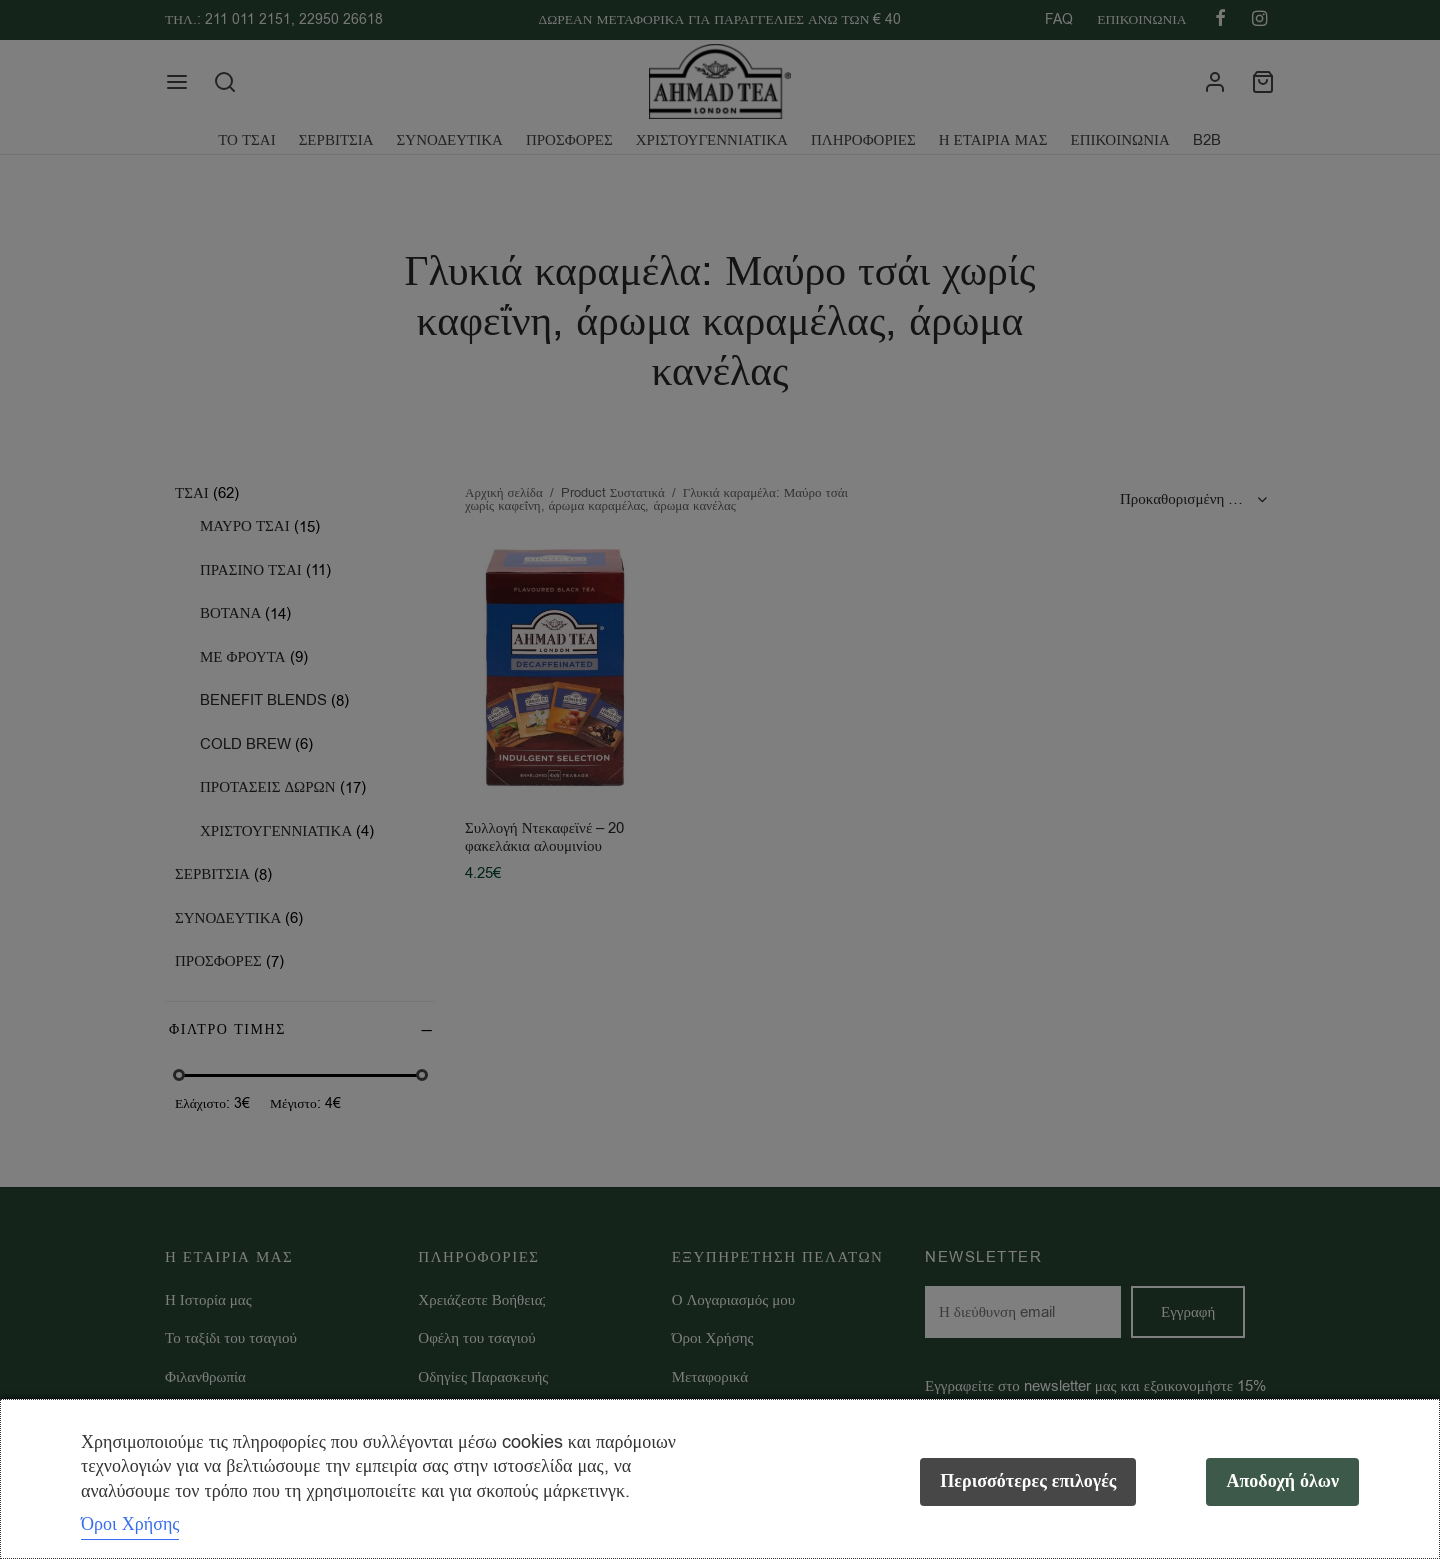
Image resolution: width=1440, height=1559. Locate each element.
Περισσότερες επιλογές (1028, 1481)
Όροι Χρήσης (130, 1524)
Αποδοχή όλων (1282, 1481)
